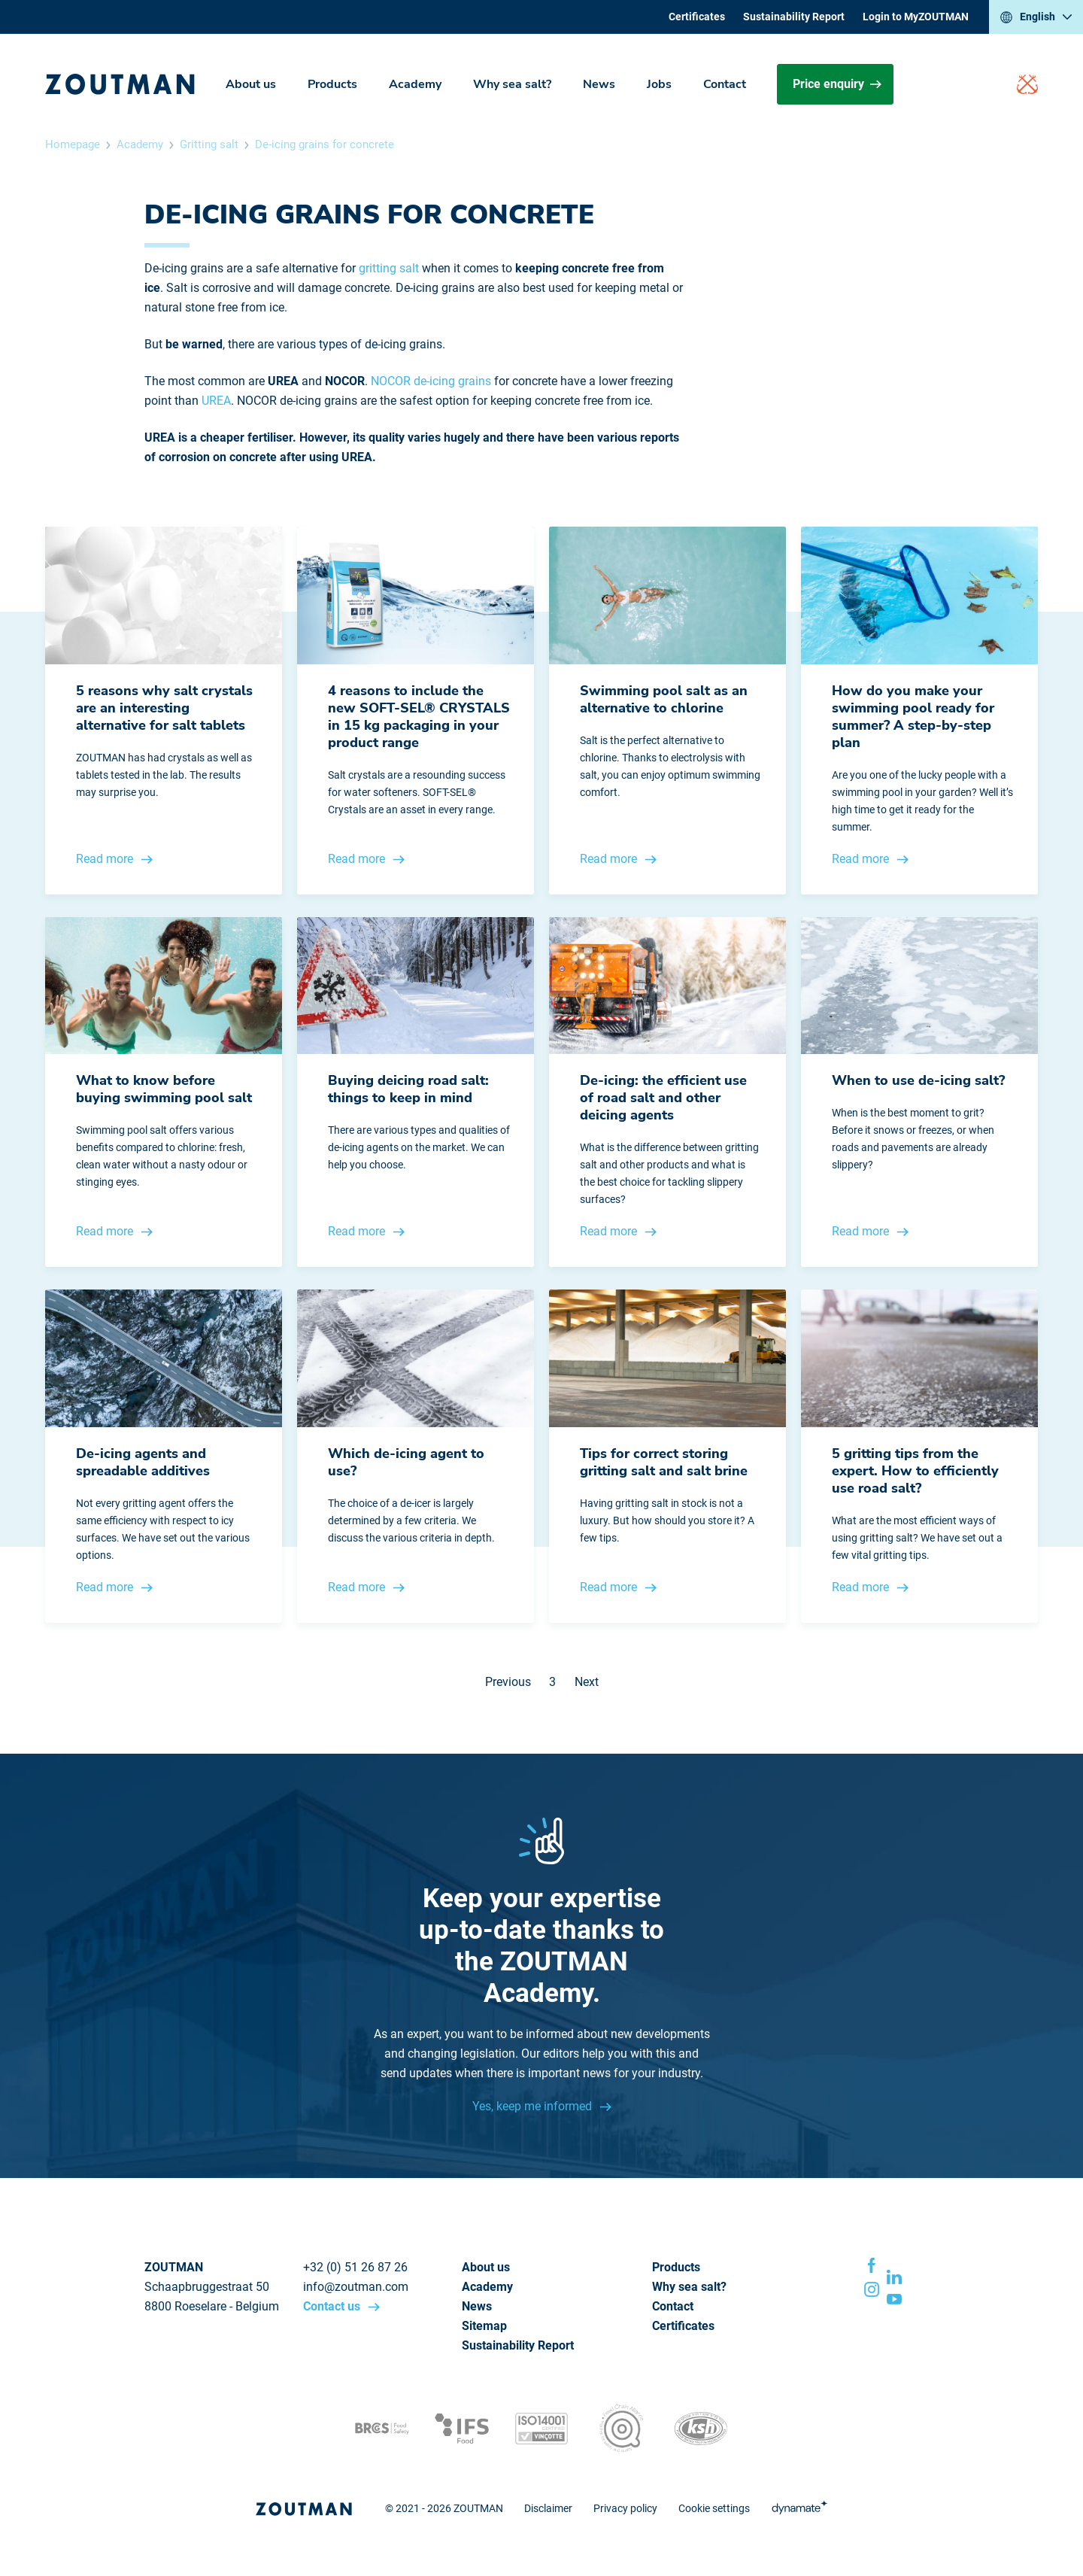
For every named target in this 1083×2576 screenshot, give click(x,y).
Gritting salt (209, 144)
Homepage (72, 144)
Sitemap (484, 2326)
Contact (724, 84)
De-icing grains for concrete (324, 144)
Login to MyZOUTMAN (916, 17)
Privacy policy (625, 2508)
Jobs (659, 84)
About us (251, 84)
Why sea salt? (512, 84)
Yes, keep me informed (533, 2106)
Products (332, 84)
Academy (415, 84)
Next (587, 1682)
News (599, 84)
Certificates (697, 17)
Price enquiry (837, 84)
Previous (508, 1682)
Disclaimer (548, 2508)
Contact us (333, 2306)
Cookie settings (714, 2508)
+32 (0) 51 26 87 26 (355, 2267)
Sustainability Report (794, 17)
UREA (216, 400)
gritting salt (389, 268)
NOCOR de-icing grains (431, 381)
